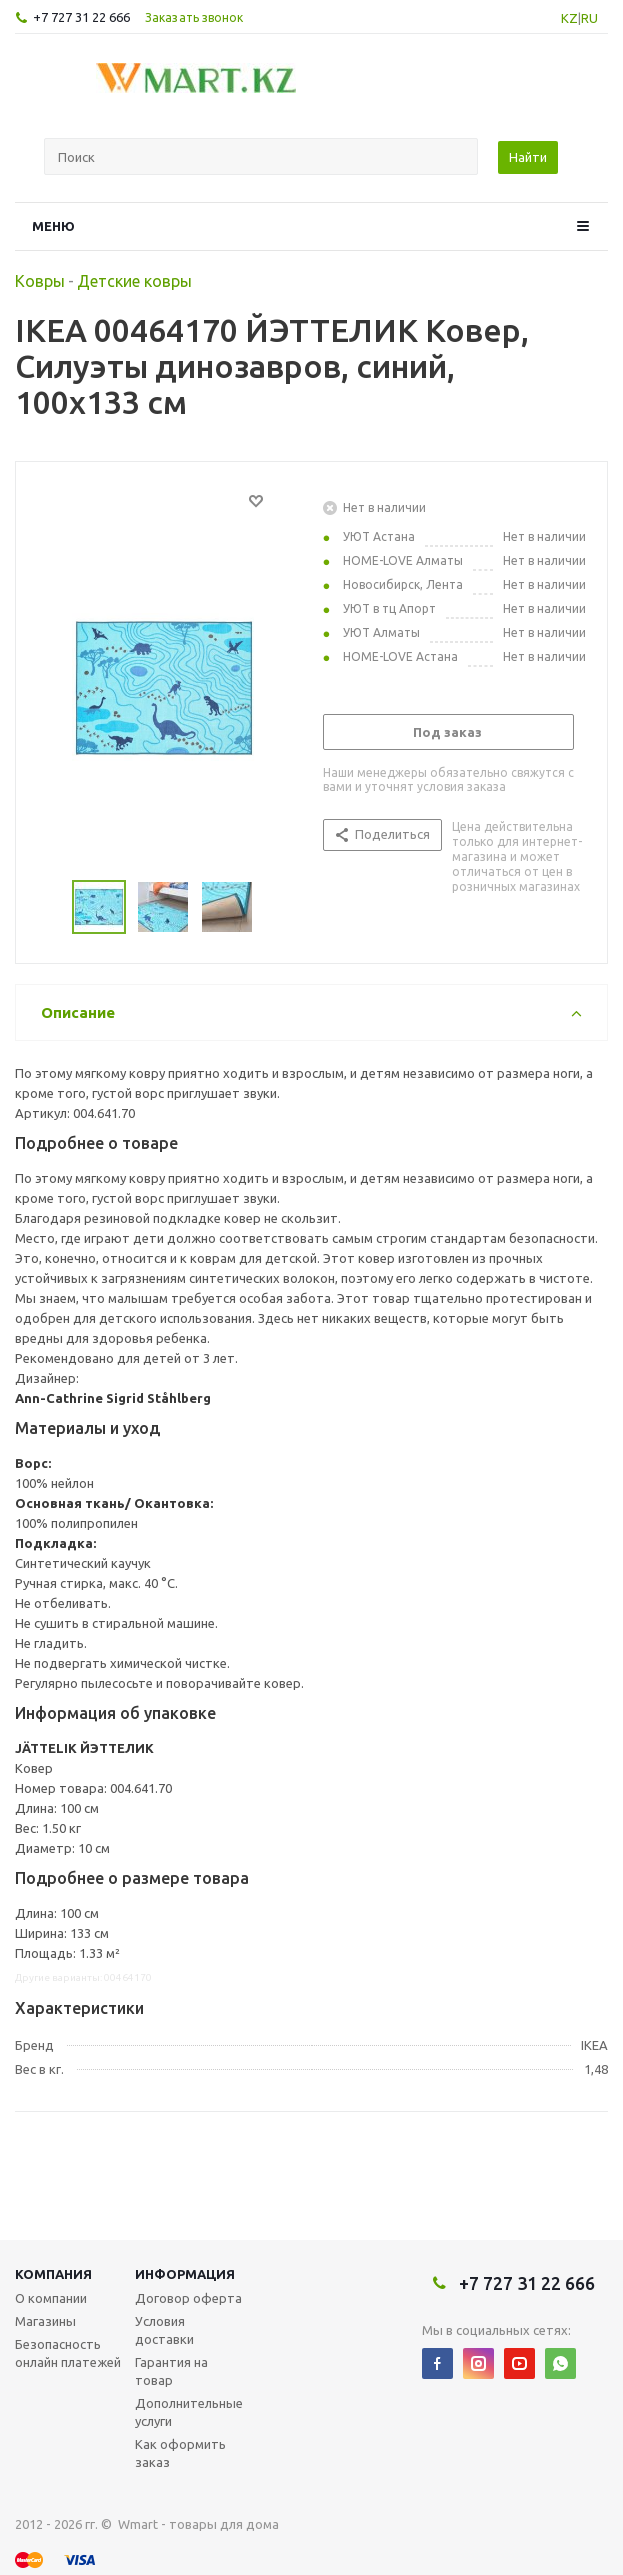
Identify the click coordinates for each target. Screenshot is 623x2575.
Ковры (40, 281)
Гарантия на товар (171, 2371)
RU (589, 18)
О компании (51, 2298)
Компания (53, 2274)
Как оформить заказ (180, 2453)
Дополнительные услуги (189, 2412)
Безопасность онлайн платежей (68, 2353)
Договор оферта (188, 2298)
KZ (569, 18)
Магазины (45, 2321)
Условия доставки (164, 2330)
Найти (528, 157)
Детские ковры (134, 281)
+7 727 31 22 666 (81, 17)
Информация (185, 2274)
